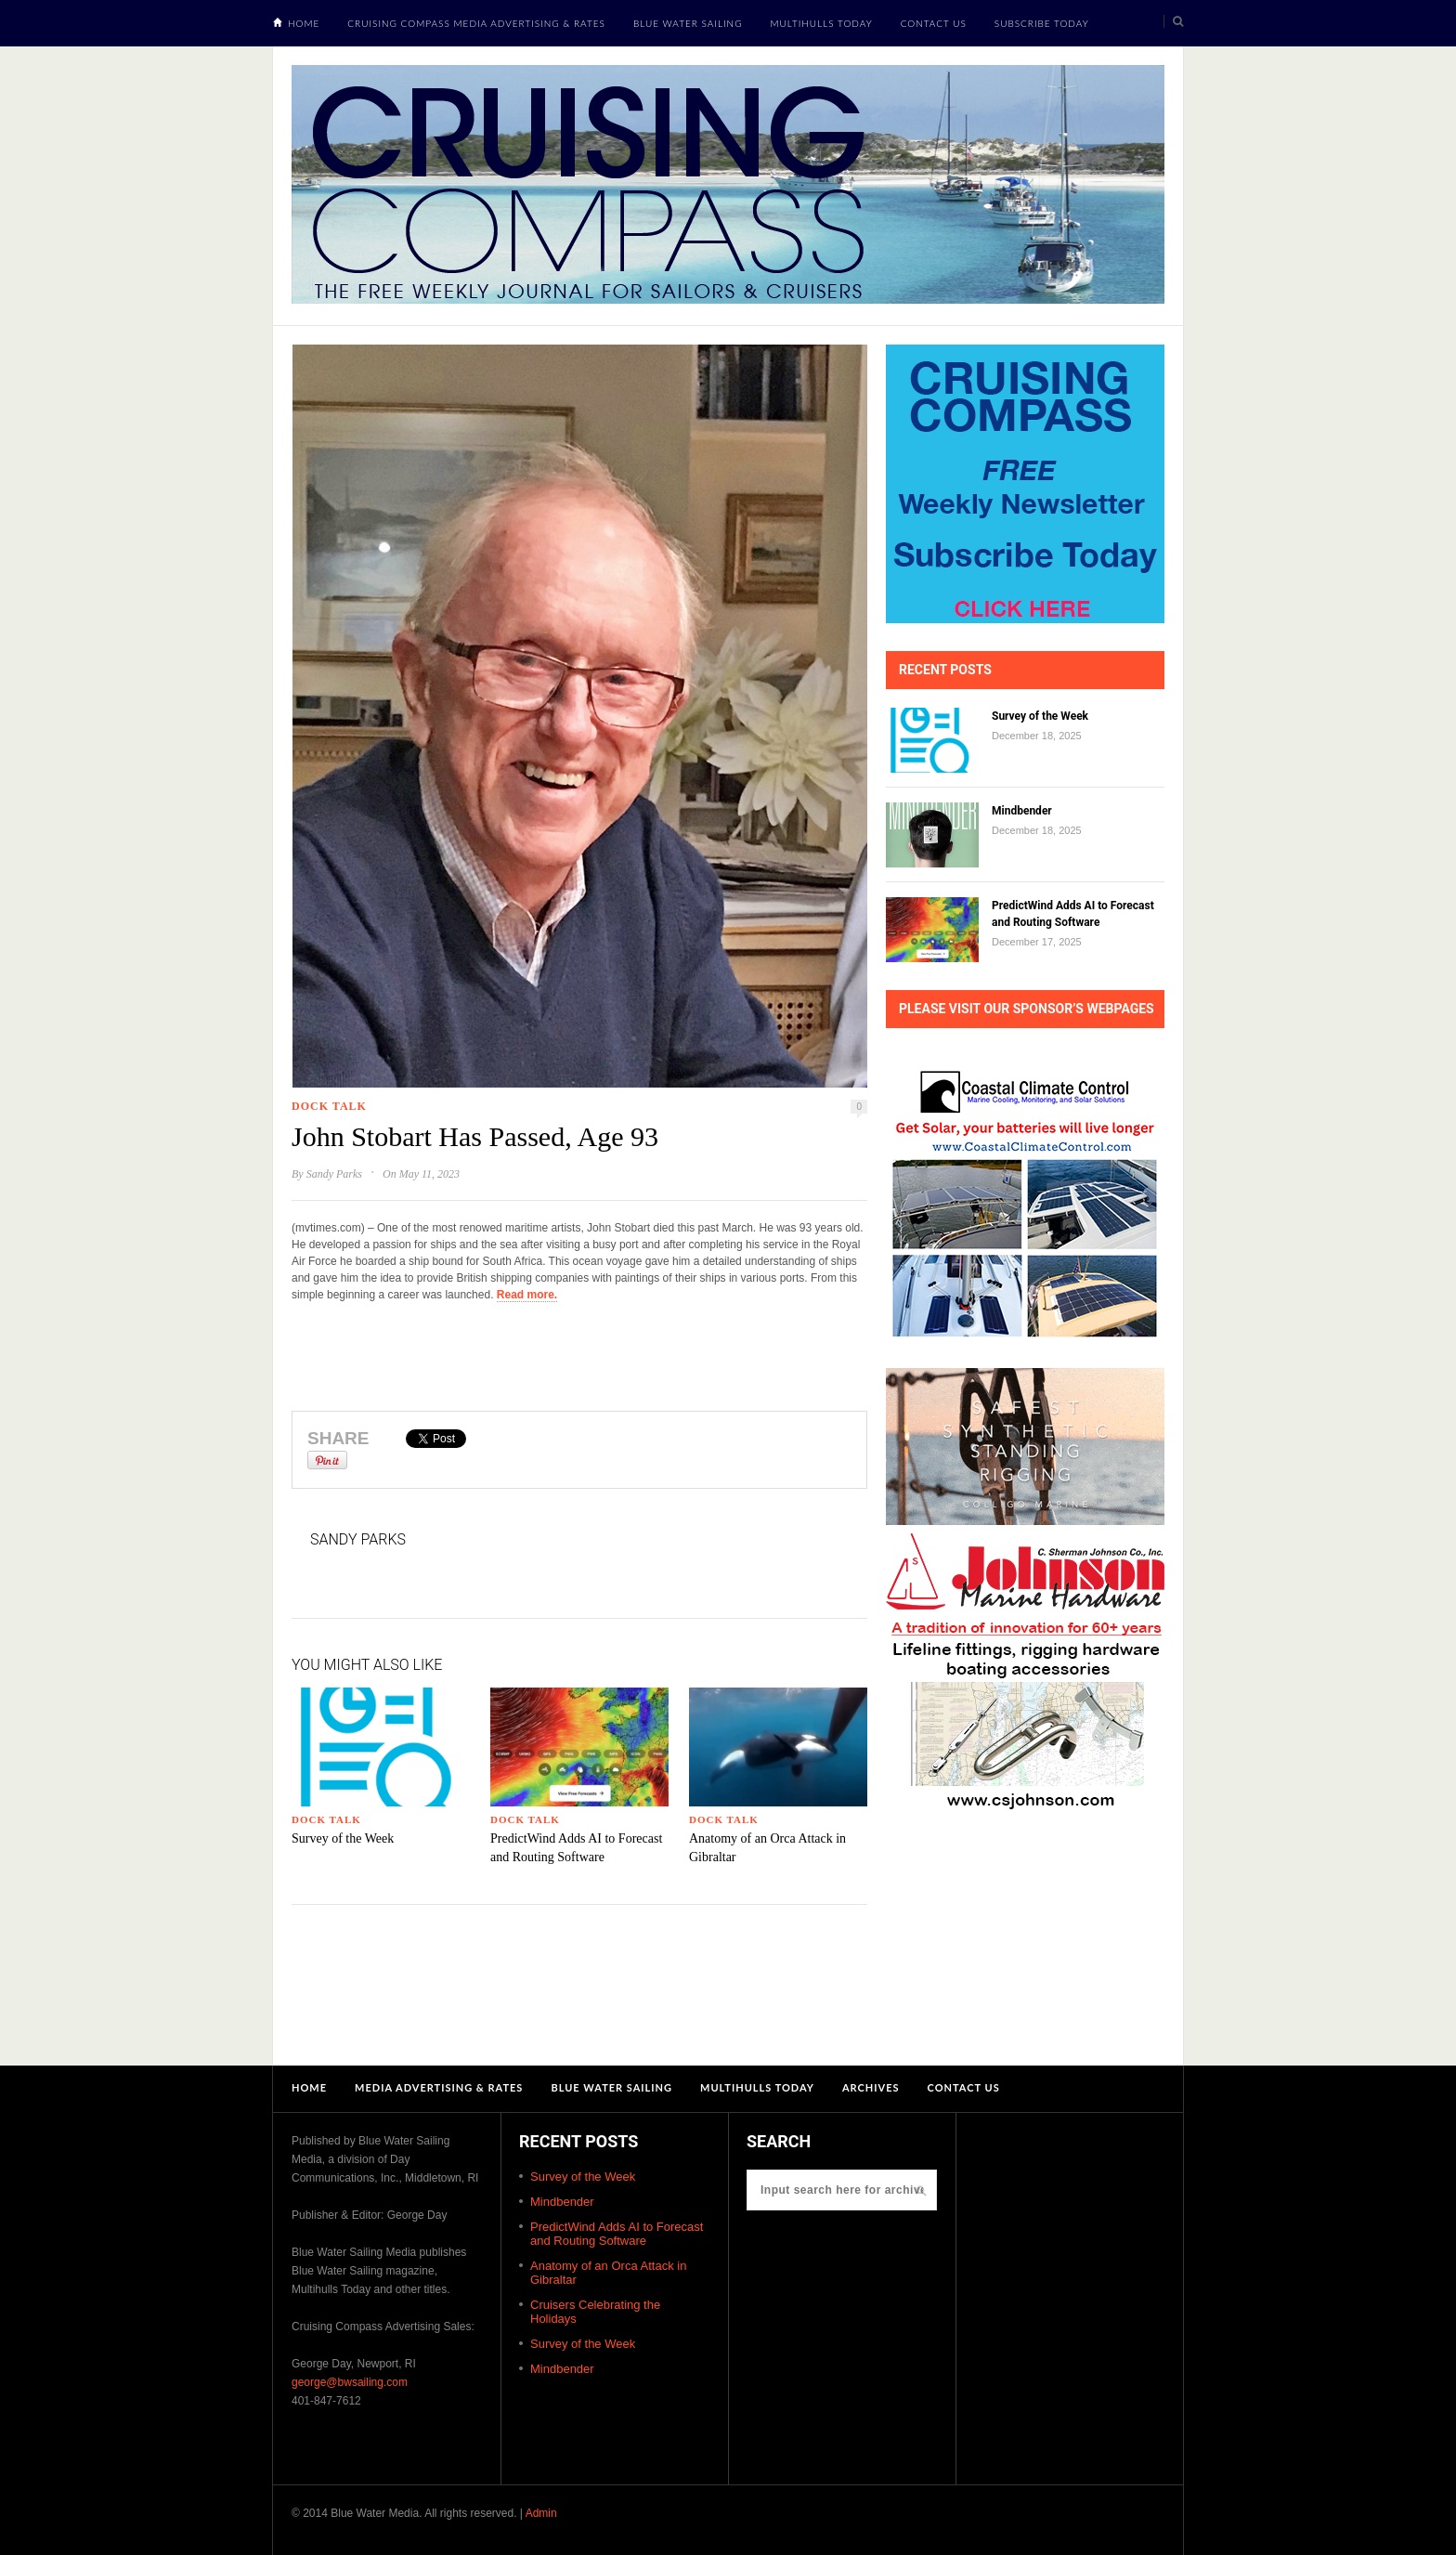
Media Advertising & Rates (439, 2087)
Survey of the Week (343, 1838)
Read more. (527, 1294)
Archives (871, 2087)
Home (303, 23)
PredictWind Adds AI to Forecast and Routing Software (616, 2234)
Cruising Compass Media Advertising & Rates (476, 23)
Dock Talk (329, 1106)
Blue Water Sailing (688, 23)
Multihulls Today (822, 23)
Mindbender (1022, 810)
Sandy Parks (334, 1173)
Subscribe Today (1041, 23)
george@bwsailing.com (350, 2382)
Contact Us (934, 23)
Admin (541, 2513)
